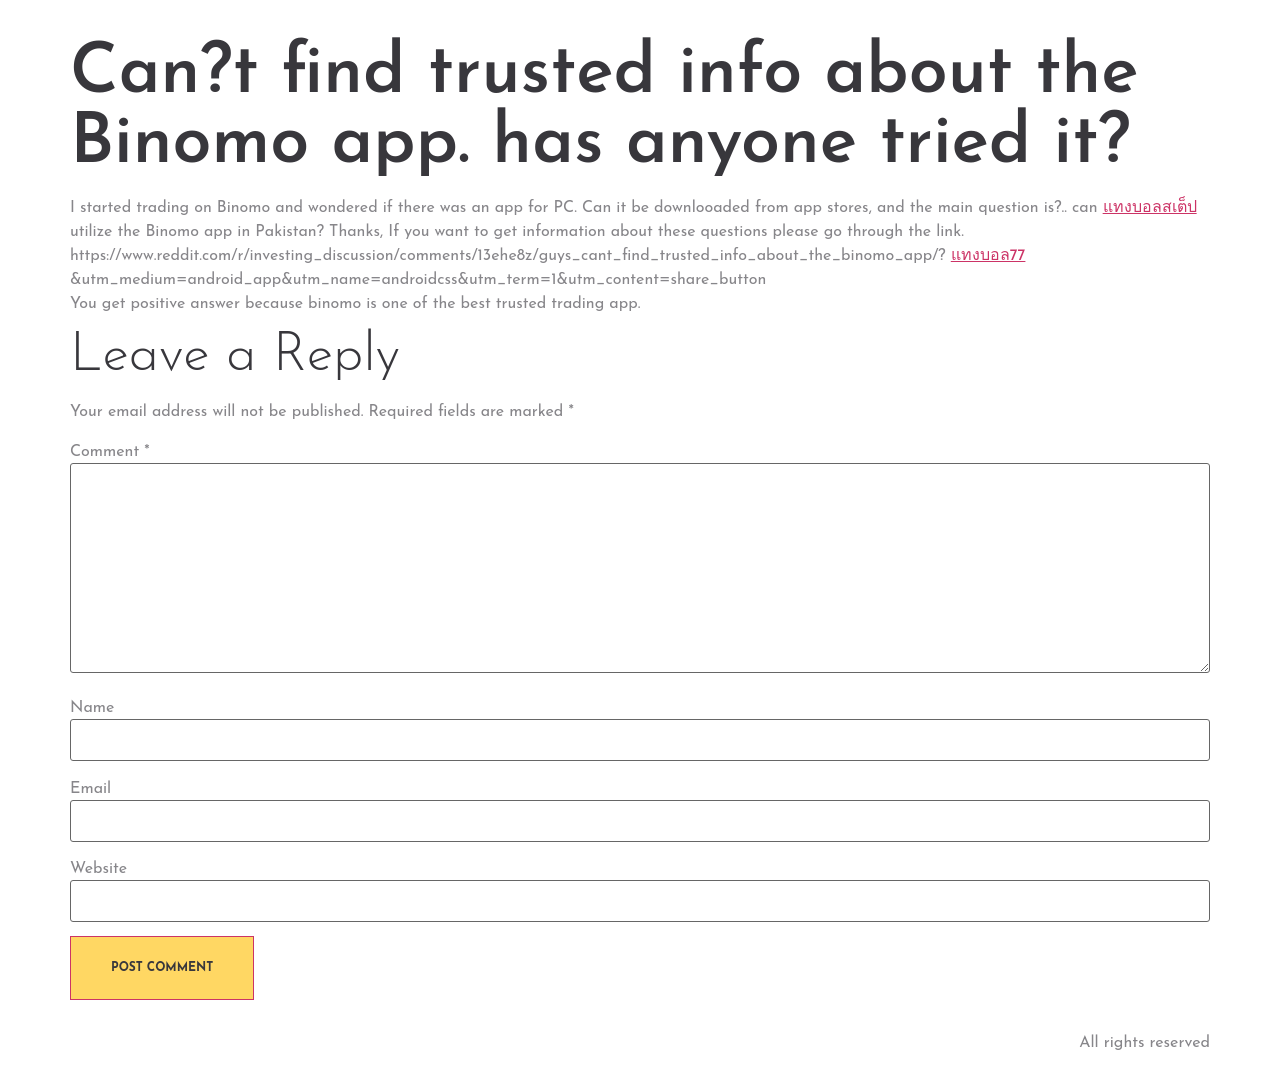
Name (92, 708)
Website (98, 869)
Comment (110, 452)
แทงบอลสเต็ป (1150, 208)
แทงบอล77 (988, 256)
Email (90, 789)
